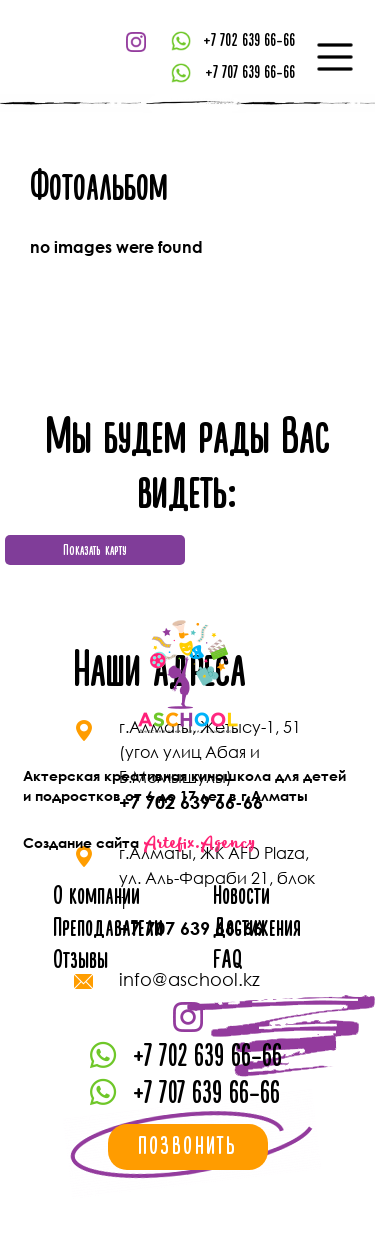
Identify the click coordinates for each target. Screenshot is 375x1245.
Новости (241, 896)
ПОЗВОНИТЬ (188, 1146)
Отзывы (80, 960)
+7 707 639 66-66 (250, 72)
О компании (96, 896)
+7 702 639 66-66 (249, 40)
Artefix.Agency (199, 843)
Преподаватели (108, 928)
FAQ (227, 960)
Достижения (257, 928)
